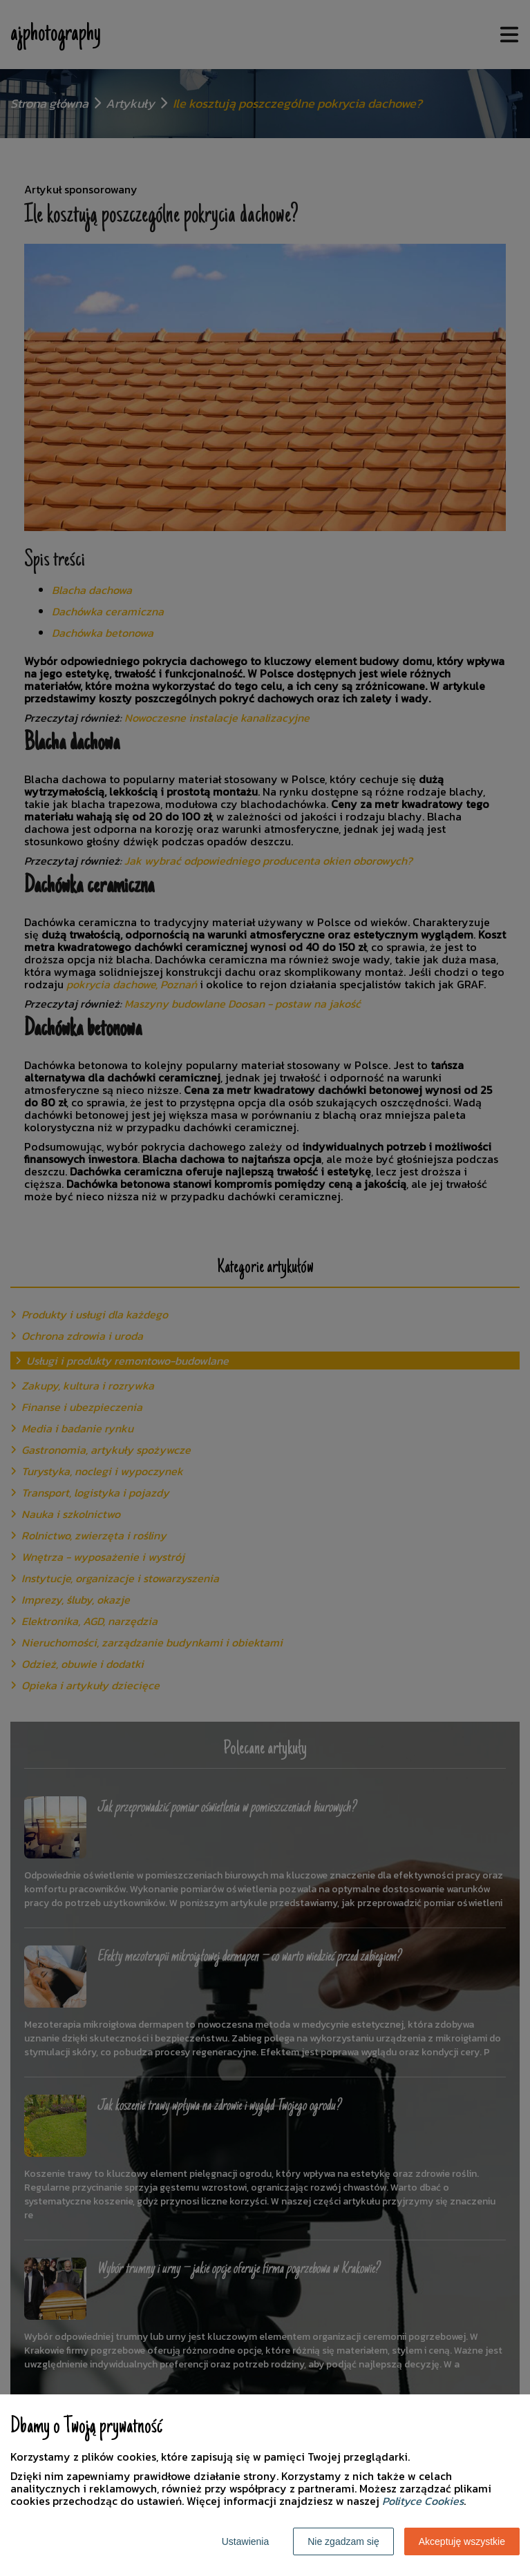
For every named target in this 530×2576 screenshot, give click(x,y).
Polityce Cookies (423, 2500)
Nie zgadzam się (343, 2541)
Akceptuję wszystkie (462, 2541)
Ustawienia (245, 2541)
